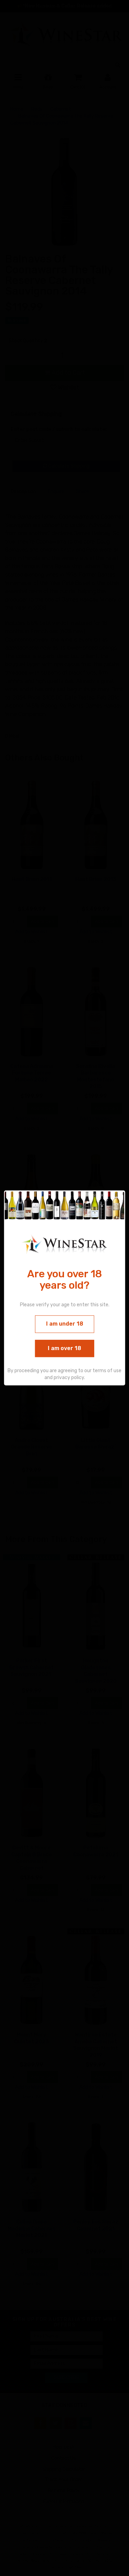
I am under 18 (64, 1323)
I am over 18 (64, 1348)
